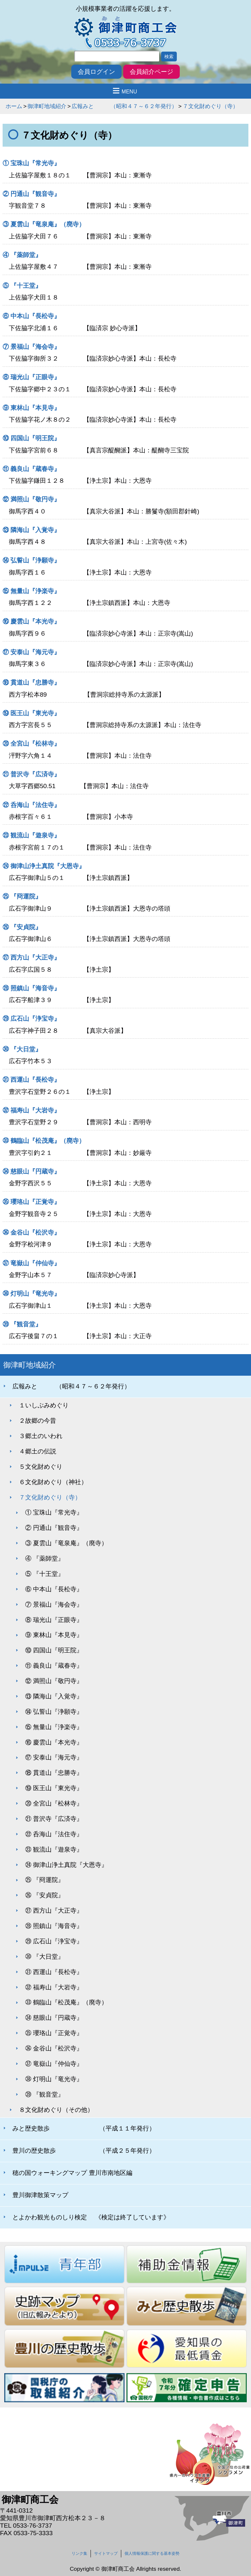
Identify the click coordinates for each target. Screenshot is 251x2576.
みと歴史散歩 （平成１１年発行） (83, 2128)
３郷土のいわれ (40, 1436)
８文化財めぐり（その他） (56, 2109)
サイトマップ (106, 2553)
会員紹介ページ (151, 71)
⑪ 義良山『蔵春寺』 (31, 468)
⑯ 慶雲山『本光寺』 (31, 621)
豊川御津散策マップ (40, 2195)
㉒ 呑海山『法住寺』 (31, 805)
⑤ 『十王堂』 (22, 285)
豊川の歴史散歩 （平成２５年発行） (83, 2150)
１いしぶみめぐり (44, 1405)
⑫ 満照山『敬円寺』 (31, 499)
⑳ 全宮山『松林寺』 (31, 743)
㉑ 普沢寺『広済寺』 (31, 774)
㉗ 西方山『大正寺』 (31, 957)
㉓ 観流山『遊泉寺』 (31, 835)
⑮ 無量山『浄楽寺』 (31, 591)
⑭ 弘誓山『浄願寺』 (31, 560)
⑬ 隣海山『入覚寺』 (31, 530)
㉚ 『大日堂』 (22, 1049)
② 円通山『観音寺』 (31, 193)
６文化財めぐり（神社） (53, 1482)
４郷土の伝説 (37, 1451)
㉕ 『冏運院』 (22, 896)
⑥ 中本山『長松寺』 (31, 316)
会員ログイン (96, 71)
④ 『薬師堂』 (22, 254)
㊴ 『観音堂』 (22, 1324)
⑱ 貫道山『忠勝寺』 (31, 682)
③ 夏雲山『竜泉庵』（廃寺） (44, 224)
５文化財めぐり (40, 1466)
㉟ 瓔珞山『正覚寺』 (31, 1201)
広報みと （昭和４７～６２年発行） (124, 106)
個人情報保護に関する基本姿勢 (152, 2553)
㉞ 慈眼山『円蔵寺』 (31, 1171)
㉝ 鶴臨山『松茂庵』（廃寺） (44, 1140)
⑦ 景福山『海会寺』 (31, 346)
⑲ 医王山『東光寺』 (31, 713)
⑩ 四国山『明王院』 (31, 438)
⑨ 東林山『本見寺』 (31, 407)
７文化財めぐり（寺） (210, 106)
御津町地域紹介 (46, 106)
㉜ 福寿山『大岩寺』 (31, 1110)
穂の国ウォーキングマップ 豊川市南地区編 (72, 2172)
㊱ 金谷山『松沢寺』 (31, 1232)
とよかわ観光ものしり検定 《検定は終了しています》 (90, 2217)
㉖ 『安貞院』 (34, 927)
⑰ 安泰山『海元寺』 (31, 652)
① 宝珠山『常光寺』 (31, 163)
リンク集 (79, 2553)
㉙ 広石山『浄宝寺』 (31, 1018)
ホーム (14, 106)
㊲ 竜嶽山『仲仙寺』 (31, 1263)
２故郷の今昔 (37, 1420)
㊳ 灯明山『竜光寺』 (31, 1293)
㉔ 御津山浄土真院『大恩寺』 (44, 866)
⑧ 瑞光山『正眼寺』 (31, 377)
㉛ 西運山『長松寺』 (31, 1079)
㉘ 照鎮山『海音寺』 (31, 988)
